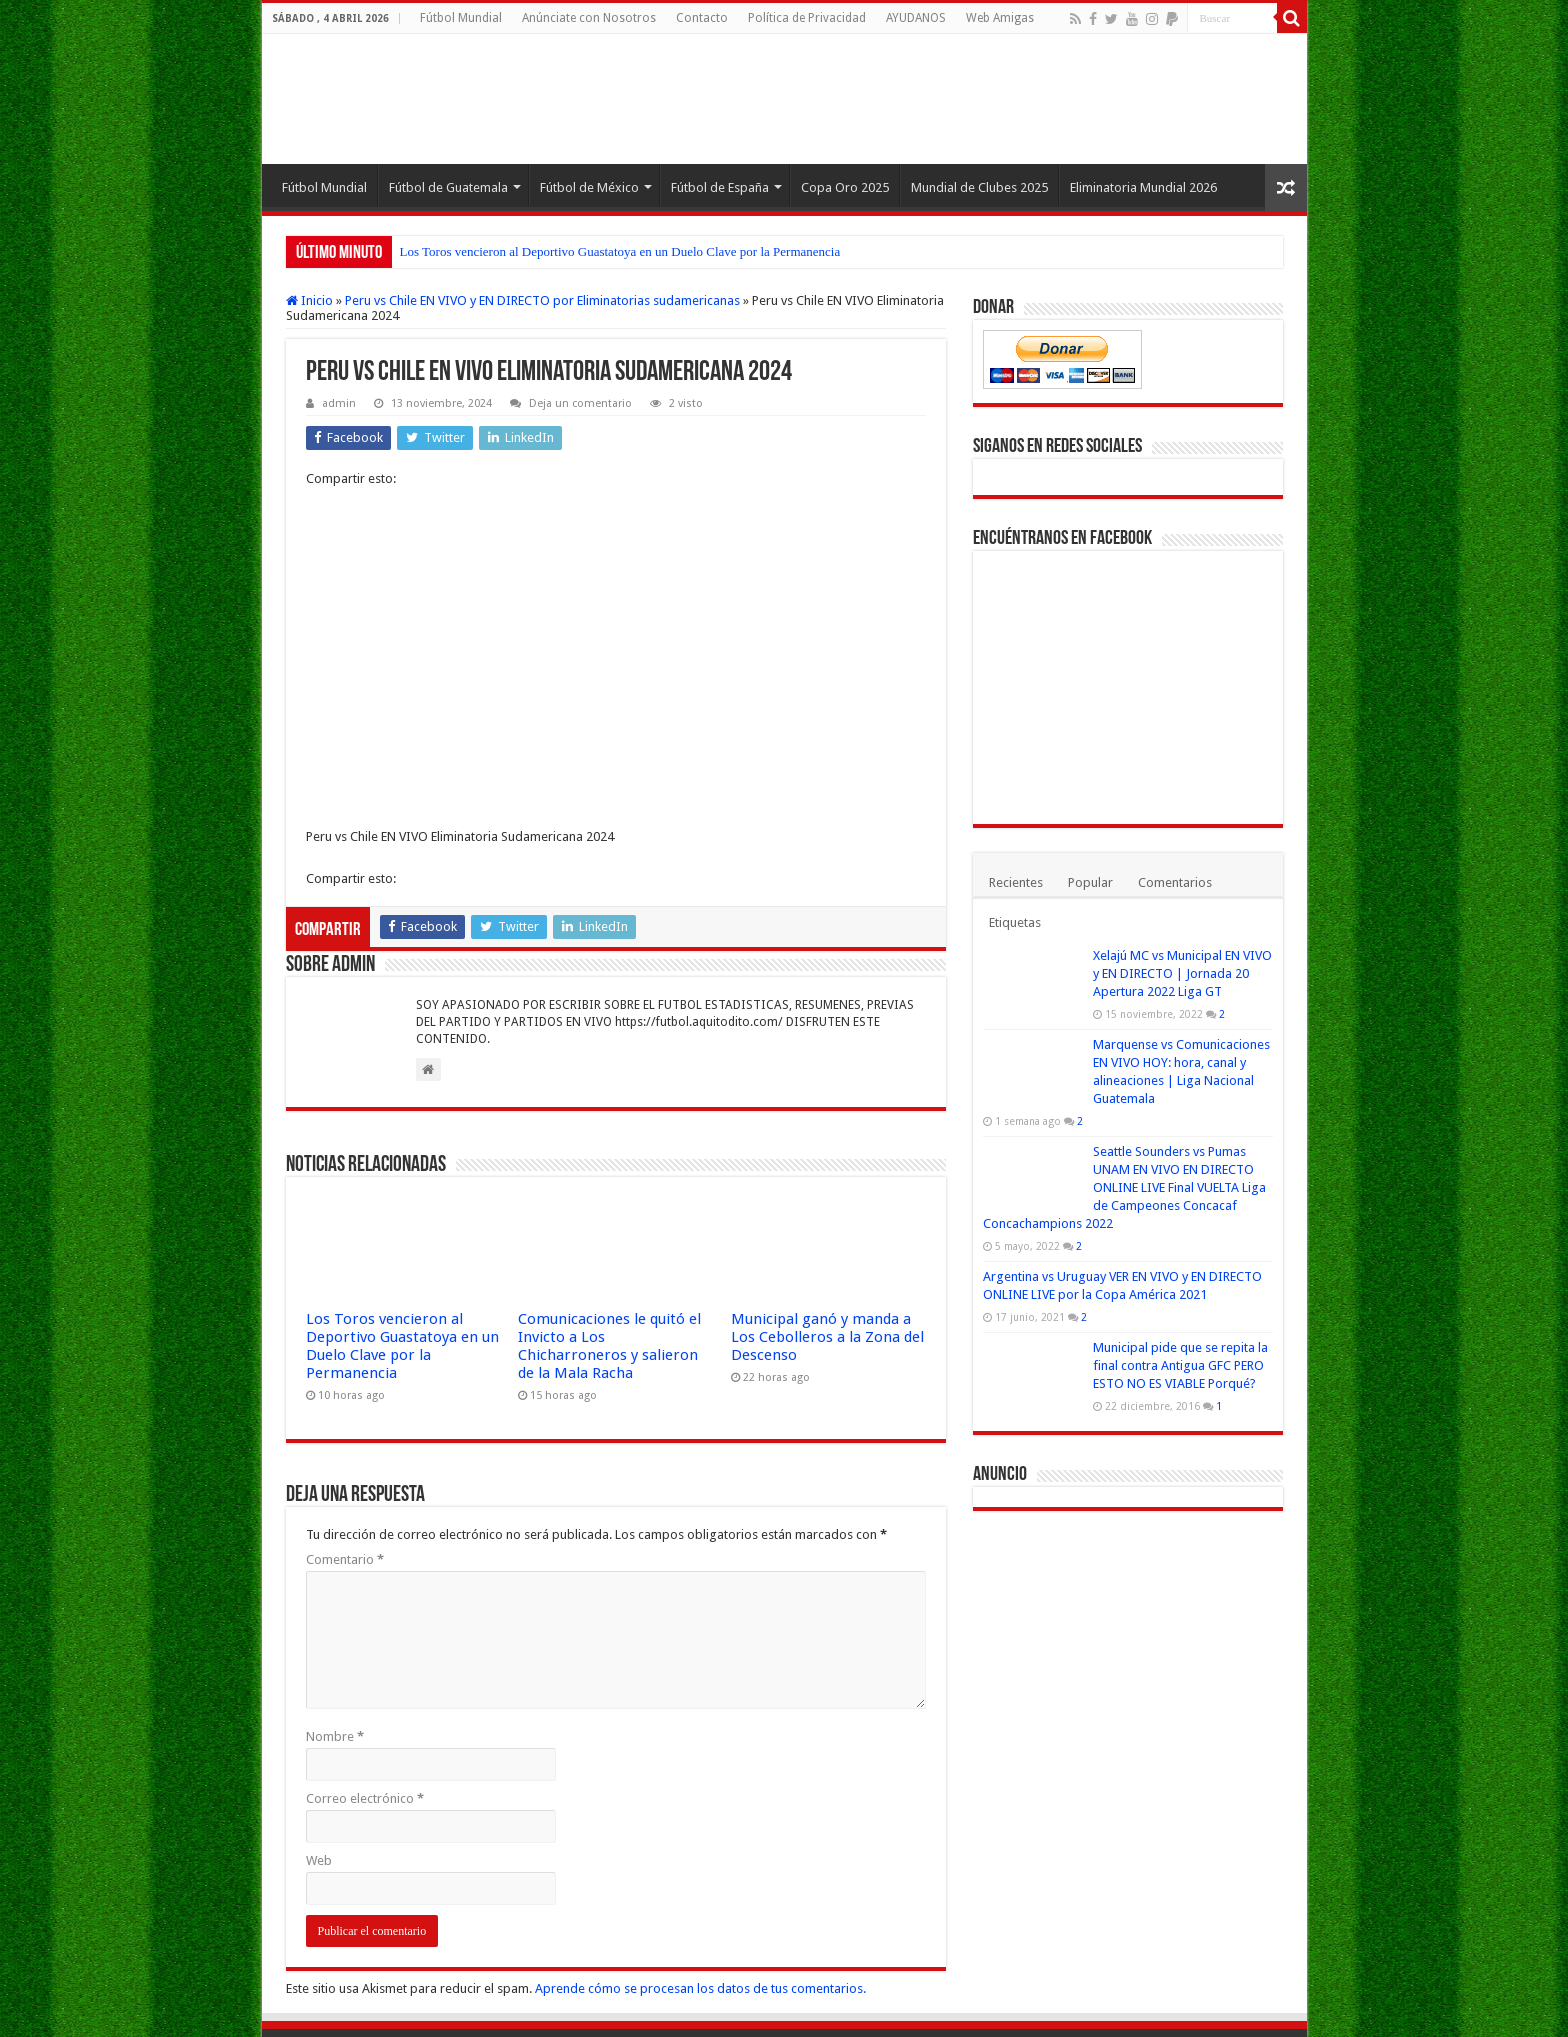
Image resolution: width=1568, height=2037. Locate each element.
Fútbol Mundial (461, 18)
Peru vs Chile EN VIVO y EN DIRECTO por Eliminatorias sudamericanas (542, 300)
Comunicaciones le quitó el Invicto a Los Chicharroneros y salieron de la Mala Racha (609, 1248)
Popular (1090, 882)
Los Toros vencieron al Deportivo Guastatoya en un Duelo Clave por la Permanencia (620, 251)
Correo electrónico (365, 1700)
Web (319, 1762)
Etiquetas (1015, 922)
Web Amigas (1000, 18)
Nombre (335, 1638)
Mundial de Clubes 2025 (979, 187)
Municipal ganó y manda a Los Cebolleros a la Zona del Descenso (827, 1239)
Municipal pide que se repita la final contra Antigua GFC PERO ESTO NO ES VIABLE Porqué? (1180, 1365)
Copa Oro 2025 (845, 187)
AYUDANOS (916, 18)
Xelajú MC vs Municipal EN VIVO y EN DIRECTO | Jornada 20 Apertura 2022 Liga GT (1182, 973)
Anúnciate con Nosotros (589, 18)
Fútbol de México (589, 187)
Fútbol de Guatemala (448, 187)
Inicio (309, 300)
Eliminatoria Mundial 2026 (1143, 187)
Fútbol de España (720, 187)
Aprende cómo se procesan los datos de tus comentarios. (700, 1890)
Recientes (1016, 882)
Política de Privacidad (807, 18)
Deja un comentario (580, 403)
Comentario (345, 1461)
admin (339, 403)
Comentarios (1175, 882)
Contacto (702, 18)
